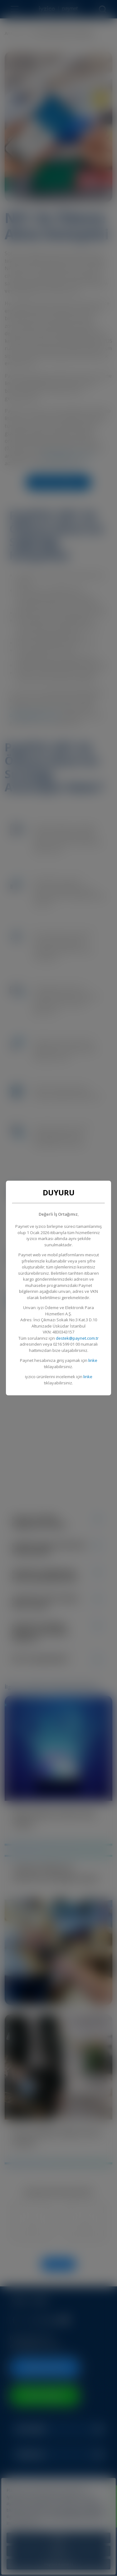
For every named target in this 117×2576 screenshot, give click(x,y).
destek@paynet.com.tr (77, 1338)
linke (92, 1360)
